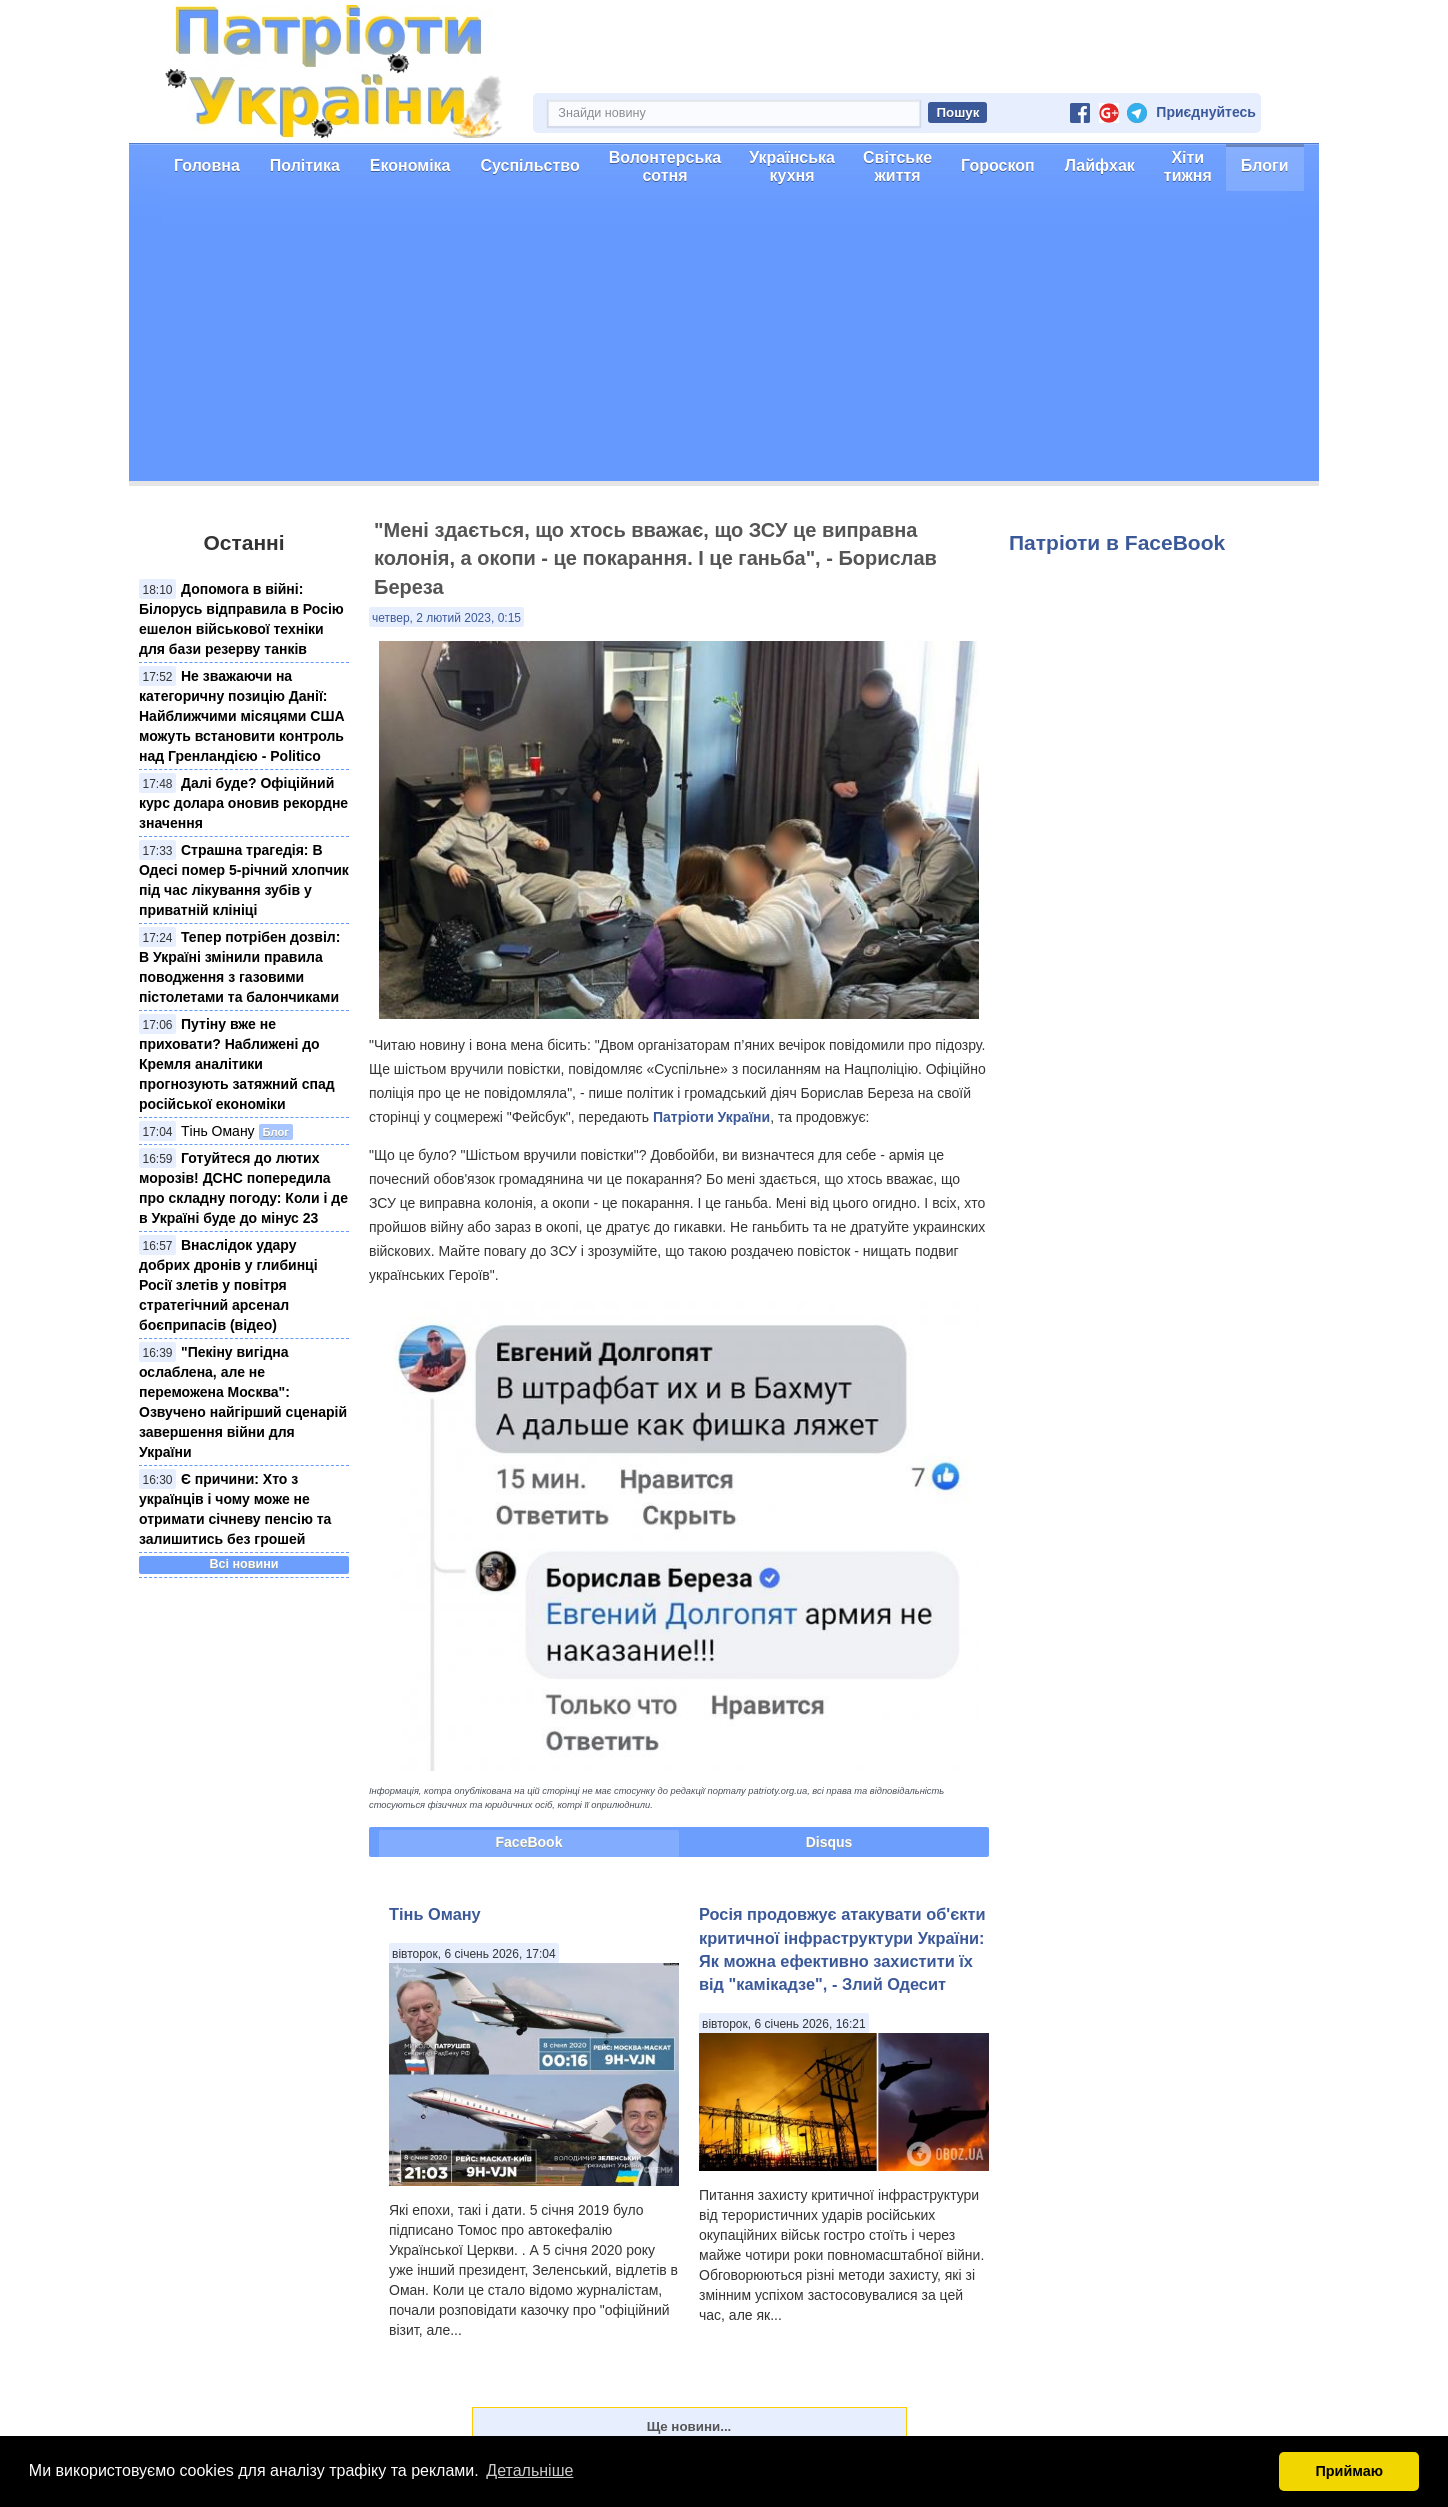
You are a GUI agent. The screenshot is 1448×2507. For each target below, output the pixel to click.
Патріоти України (711, 1117)
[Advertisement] (724, 341)
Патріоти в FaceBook (1117, 542)
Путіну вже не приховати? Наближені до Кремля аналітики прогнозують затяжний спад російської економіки (237, 1064)
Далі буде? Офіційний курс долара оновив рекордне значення (243, 803)
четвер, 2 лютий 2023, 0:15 (446, 618)
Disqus (829, 1842)
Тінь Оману (218, 1131)
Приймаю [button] (1349, 2471)
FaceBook (529, 1842)
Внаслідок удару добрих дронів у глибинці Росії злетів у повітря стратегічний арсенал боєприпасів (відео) (228, 1285)
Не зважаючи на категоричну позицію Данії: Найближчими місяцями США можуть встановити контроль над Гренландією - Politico (242, 716)
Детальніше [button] (529, 2470)
